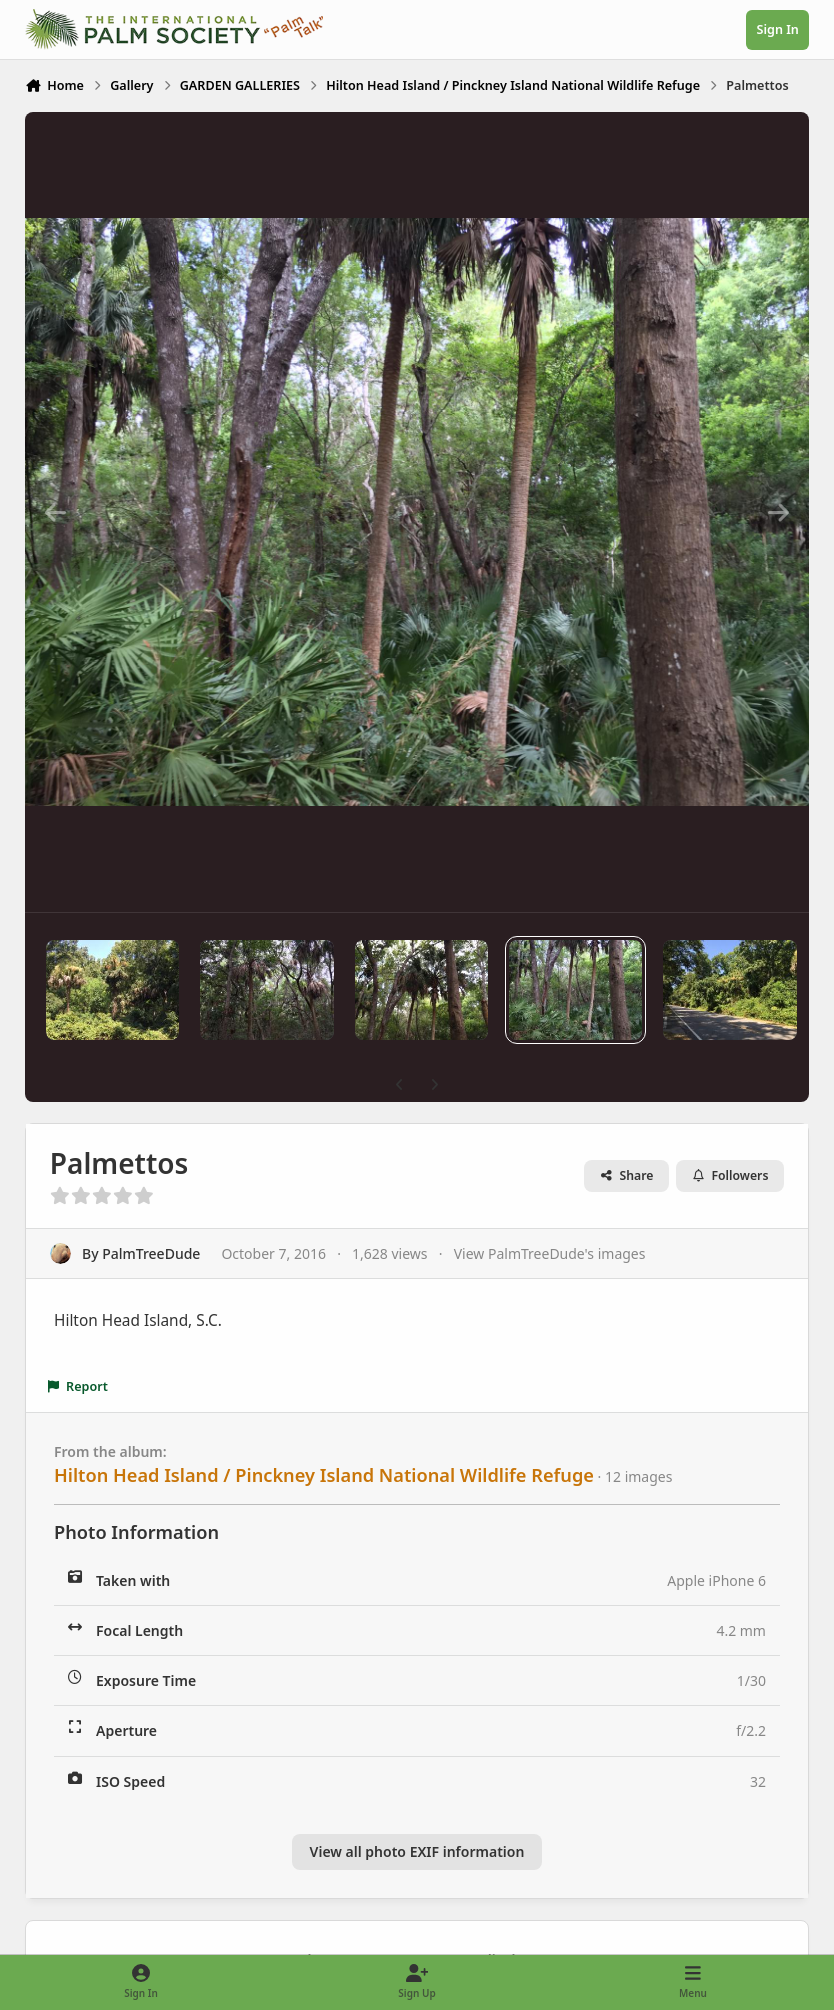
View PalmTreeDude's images (550, 1253)
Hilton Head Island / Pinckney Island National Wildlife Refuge (324, 1475)
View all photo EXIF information (417, 1851)
